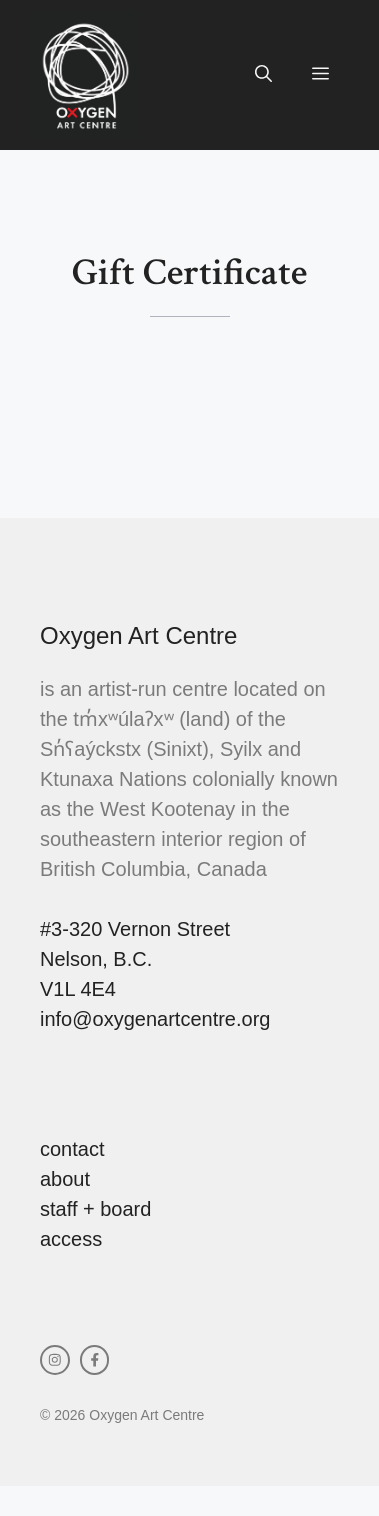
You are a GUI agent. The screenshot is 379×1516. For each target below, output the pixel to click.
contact (72, 1149)
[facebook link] (95, 1360)
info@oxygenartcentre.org (155, 1019)
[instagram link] (55, 1360)
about (65, 1179)
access (71, 1239)
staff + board (95, 1209)
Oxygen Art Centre (138, 635)
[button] (263, 75)
